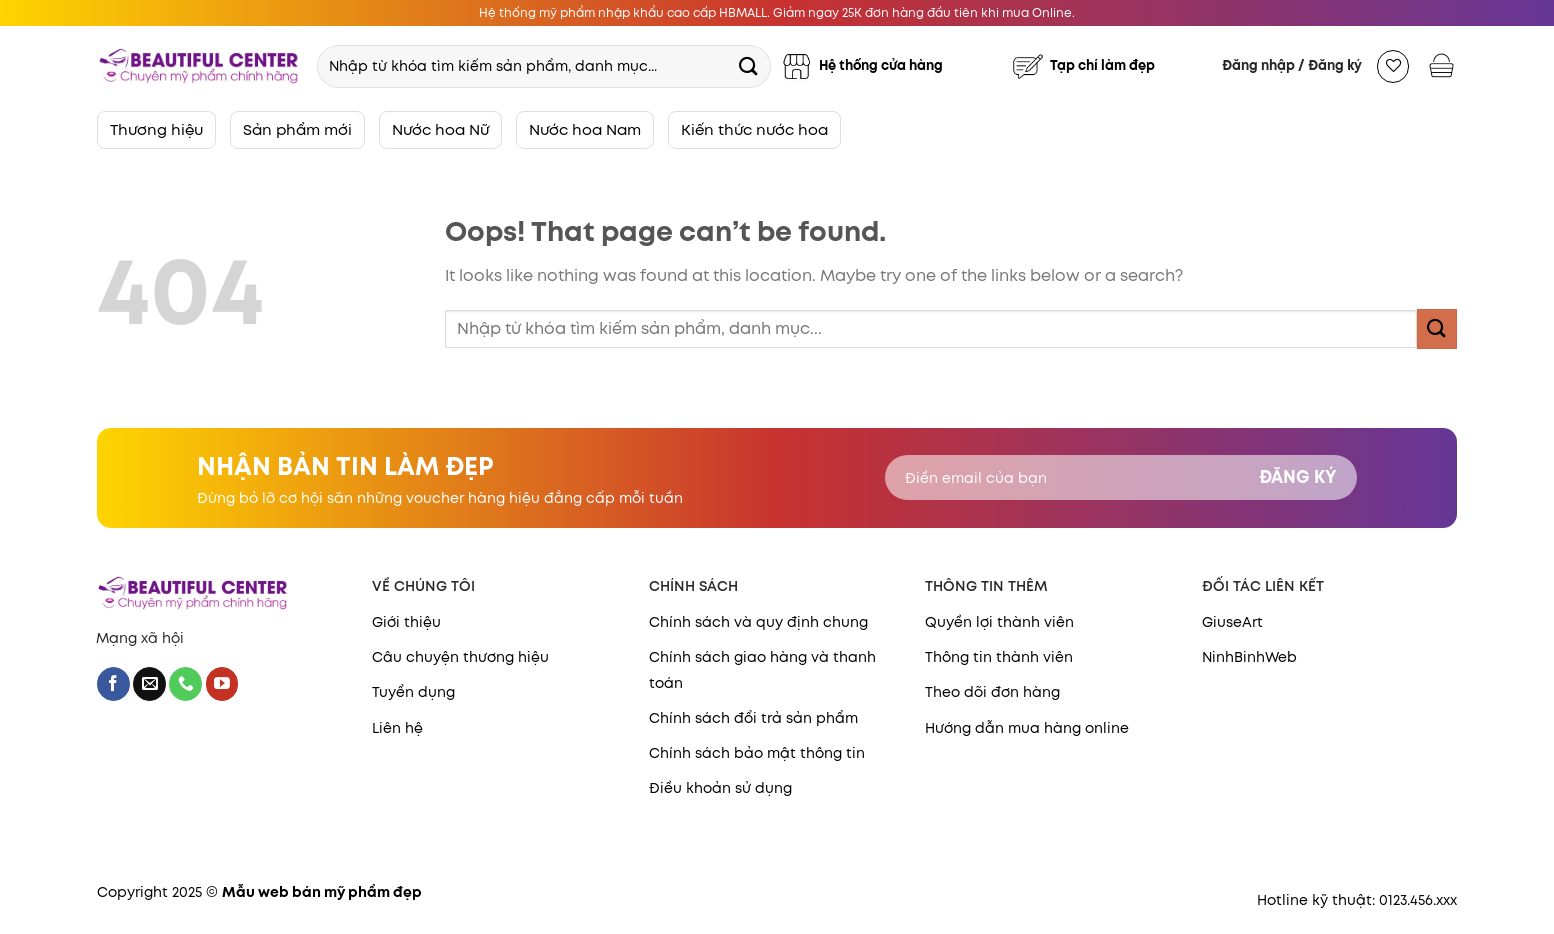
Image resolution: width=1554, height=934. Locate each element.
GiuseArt (1232, 622)
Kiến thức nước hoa (754, 129)
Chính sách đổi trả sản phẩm (753, 718)
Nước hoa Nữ (440, 129)
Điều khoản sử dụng (720, 788)
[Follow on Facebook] (113, 684)
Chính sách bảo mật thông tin (757, 753)
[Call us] (185, 684)
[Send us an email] (149, 684)
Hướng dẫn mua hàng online (1027, 728)
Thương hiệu (156, 129)
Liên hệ (397, 728)
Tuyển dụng (413, 692)
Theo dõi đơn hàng (992, 692)
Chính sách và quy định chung (758, 622)
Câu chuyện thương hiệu (460, 657)
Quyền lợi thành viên (999, 622)
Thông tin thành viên (999, 657)
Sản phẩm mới (297, 129)
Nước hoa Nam (585, 129)
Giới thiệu (406, 622)
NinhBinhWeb (1249, 657)
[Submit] (748, 65)
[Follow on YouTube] (222, 684)
